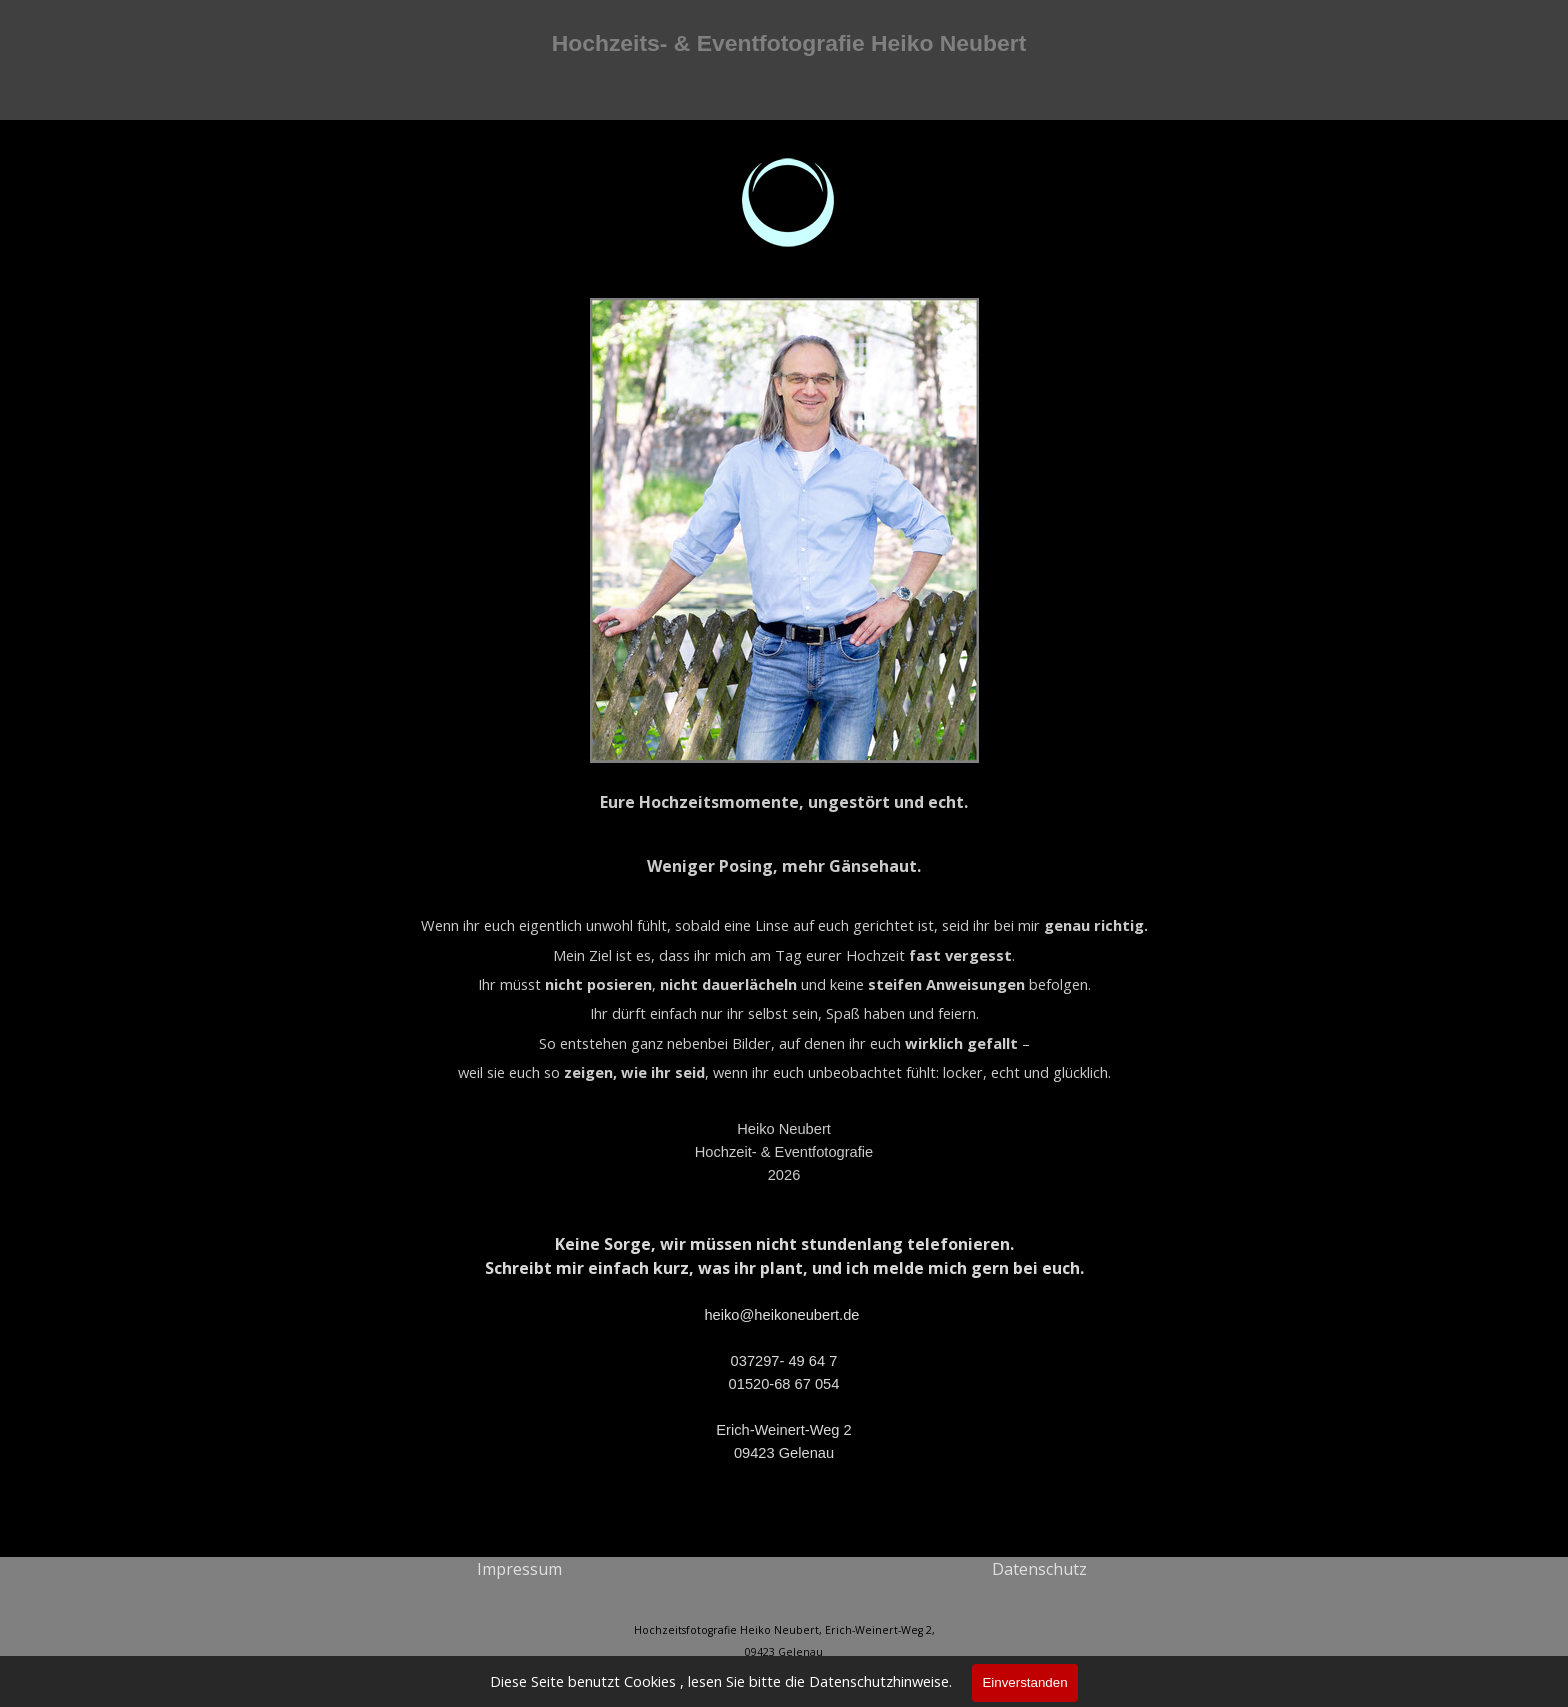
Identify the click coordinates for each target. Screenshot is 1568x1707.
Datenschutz (1039, 1569)
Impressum (519, 1569)
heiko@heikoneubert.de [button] (781, 1315)
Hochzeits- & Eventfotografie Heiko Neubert (789, 43)
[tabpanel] (784, 904)
